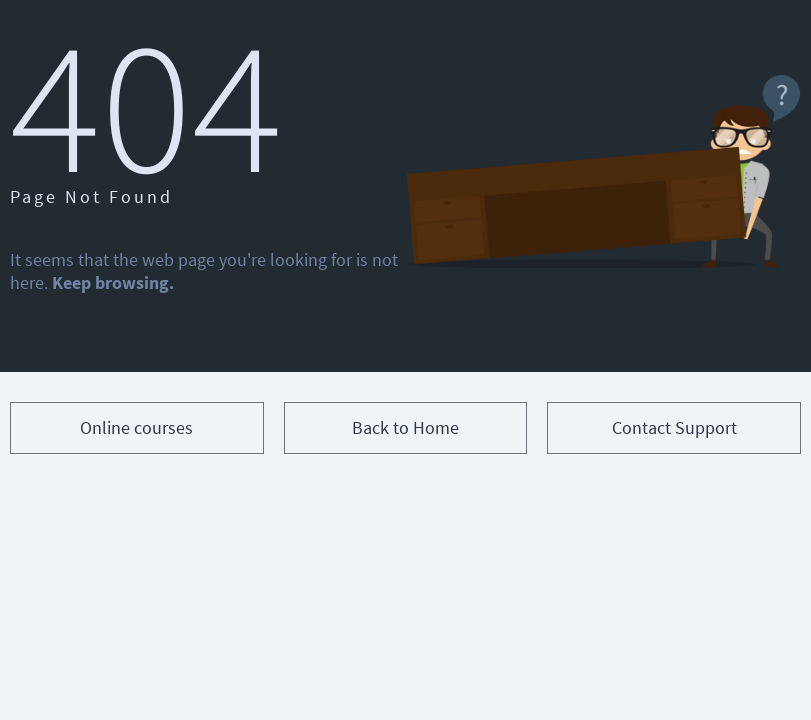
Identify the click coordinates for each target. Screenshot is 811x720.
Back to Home (405, 427)
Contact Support (674, 427)
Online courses (136, 427)
